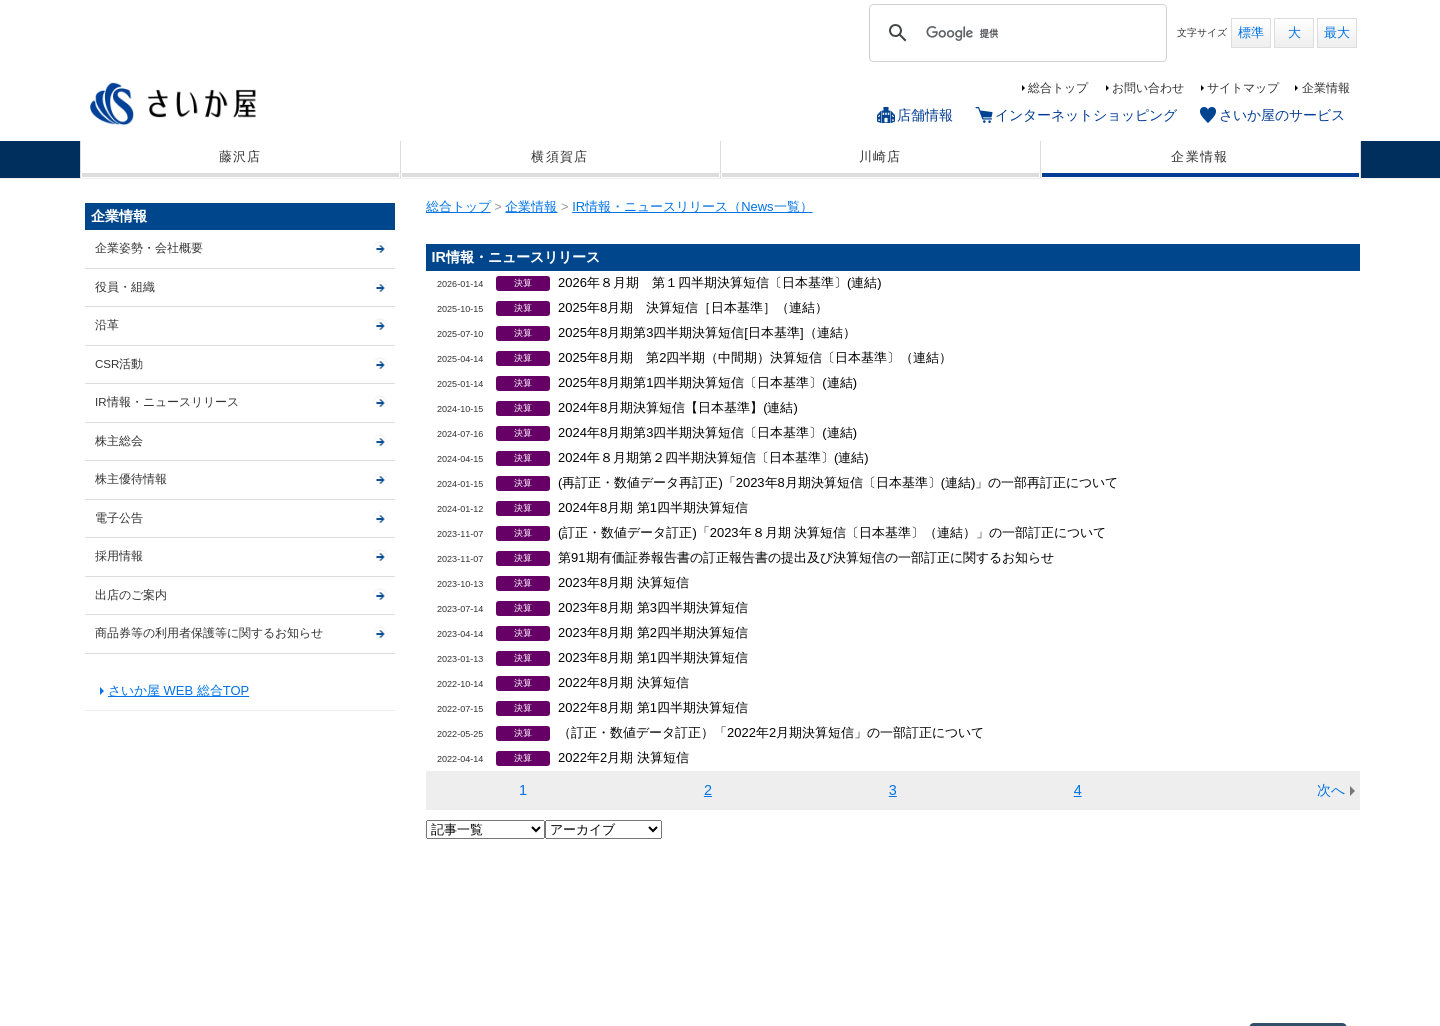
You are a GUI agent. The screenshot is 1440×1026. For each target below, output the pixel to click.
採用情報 (119, 556)
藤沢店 (240, 157)
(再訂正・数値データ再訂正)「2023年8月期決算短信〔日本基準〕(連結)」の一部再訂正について (838, 482)
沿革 (107, 325)
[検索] (1015, 33)
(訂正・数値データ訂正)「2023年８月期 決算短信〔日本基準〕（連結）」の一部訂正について (832, 532)
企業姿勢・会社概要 (149, 248)
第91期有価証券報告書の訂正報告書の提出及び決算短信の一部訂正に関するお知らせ (805, 557)
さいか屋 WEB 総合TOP (178, 690)
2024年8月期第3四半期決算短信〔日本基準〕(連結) (707, 432)
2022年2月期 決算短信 (623, 757)
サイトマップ (1243, 88)
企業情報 (1326, 88)
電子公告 (119, 518)
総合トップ (1058, 88)
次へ (1331, 790)
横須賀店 (559, 157)
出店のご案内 (131, 595)
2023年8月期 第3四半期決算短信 (653, 607)
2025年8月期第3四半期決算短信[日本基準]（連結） (706, 332)
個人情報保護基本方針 (247, 980)
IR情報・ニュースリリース (167, 402)
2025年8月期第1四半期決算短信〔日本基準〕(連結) (707, 382)
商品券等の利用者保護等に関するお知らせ (209, 633)
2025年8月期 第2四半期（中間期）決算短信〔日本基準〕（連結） (755, 357)
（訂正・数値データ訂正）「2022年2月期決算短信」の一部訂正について (771, 732)
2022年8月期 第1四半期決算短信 (653, 707)
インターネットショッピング (1086, 115)
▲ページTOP (1298, 893)
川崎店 (880, 157)
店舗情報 (925, 115)
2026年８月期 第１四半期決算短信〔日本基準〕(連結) (719, 282)
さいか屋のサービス (1282, 115)
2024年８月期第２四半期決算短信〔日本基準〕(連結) (713, 457)
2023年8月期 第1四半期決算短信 (653, 657)
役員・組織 (125, 287)
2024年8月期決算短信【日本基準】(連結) (678, 407)
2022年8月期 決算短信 (623, 682)
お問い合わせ (1148, 88)
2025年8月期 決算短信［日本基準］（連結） (693, 307)
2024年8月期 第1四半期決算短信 (653, 507)
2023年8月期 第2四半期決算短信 (653, 632)
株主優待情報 (131, 479)
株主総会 (119, 441)
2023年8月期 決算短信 (623, 582)
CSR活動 (119, 364)
